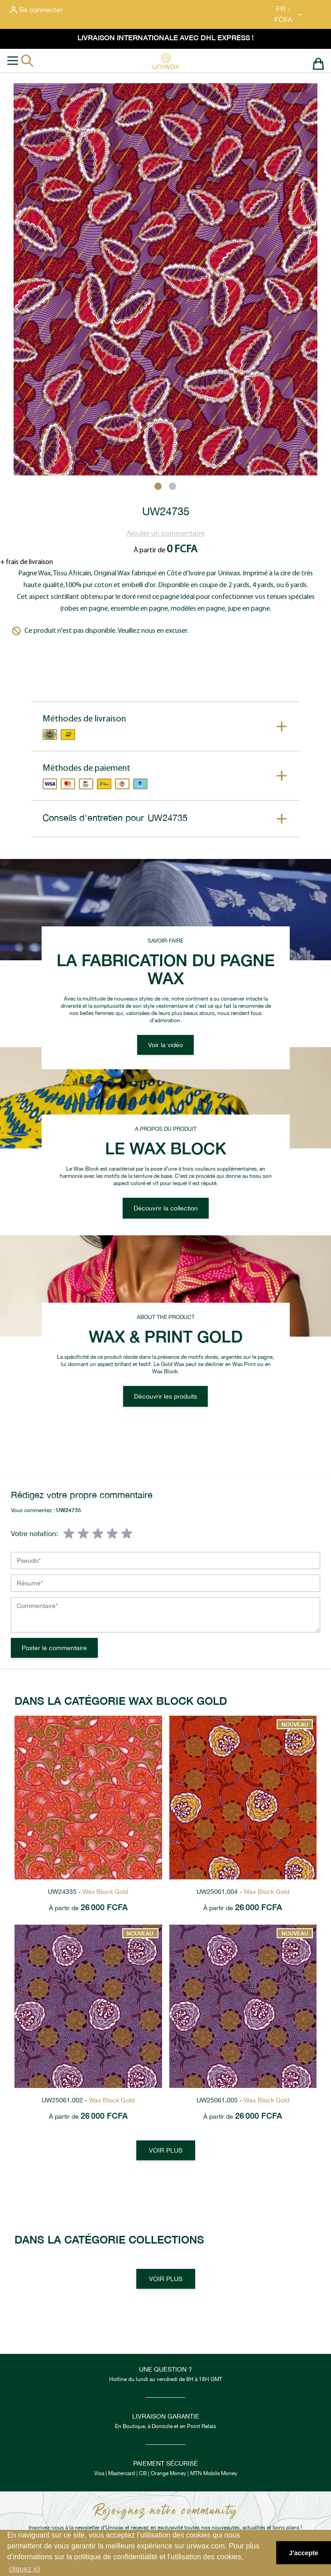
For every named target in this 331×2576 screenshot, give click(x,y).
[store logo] (165, 61)
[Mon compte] (36, 10)
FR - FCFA (288, 14)
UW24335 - (88, 1891)
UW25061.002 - (88, 2100)
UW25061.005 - (243, 2100)
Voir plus (165, 2150)
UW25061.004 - (243, 1891)
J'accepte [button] (303, 2553)
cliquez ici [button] (24, 2569)
